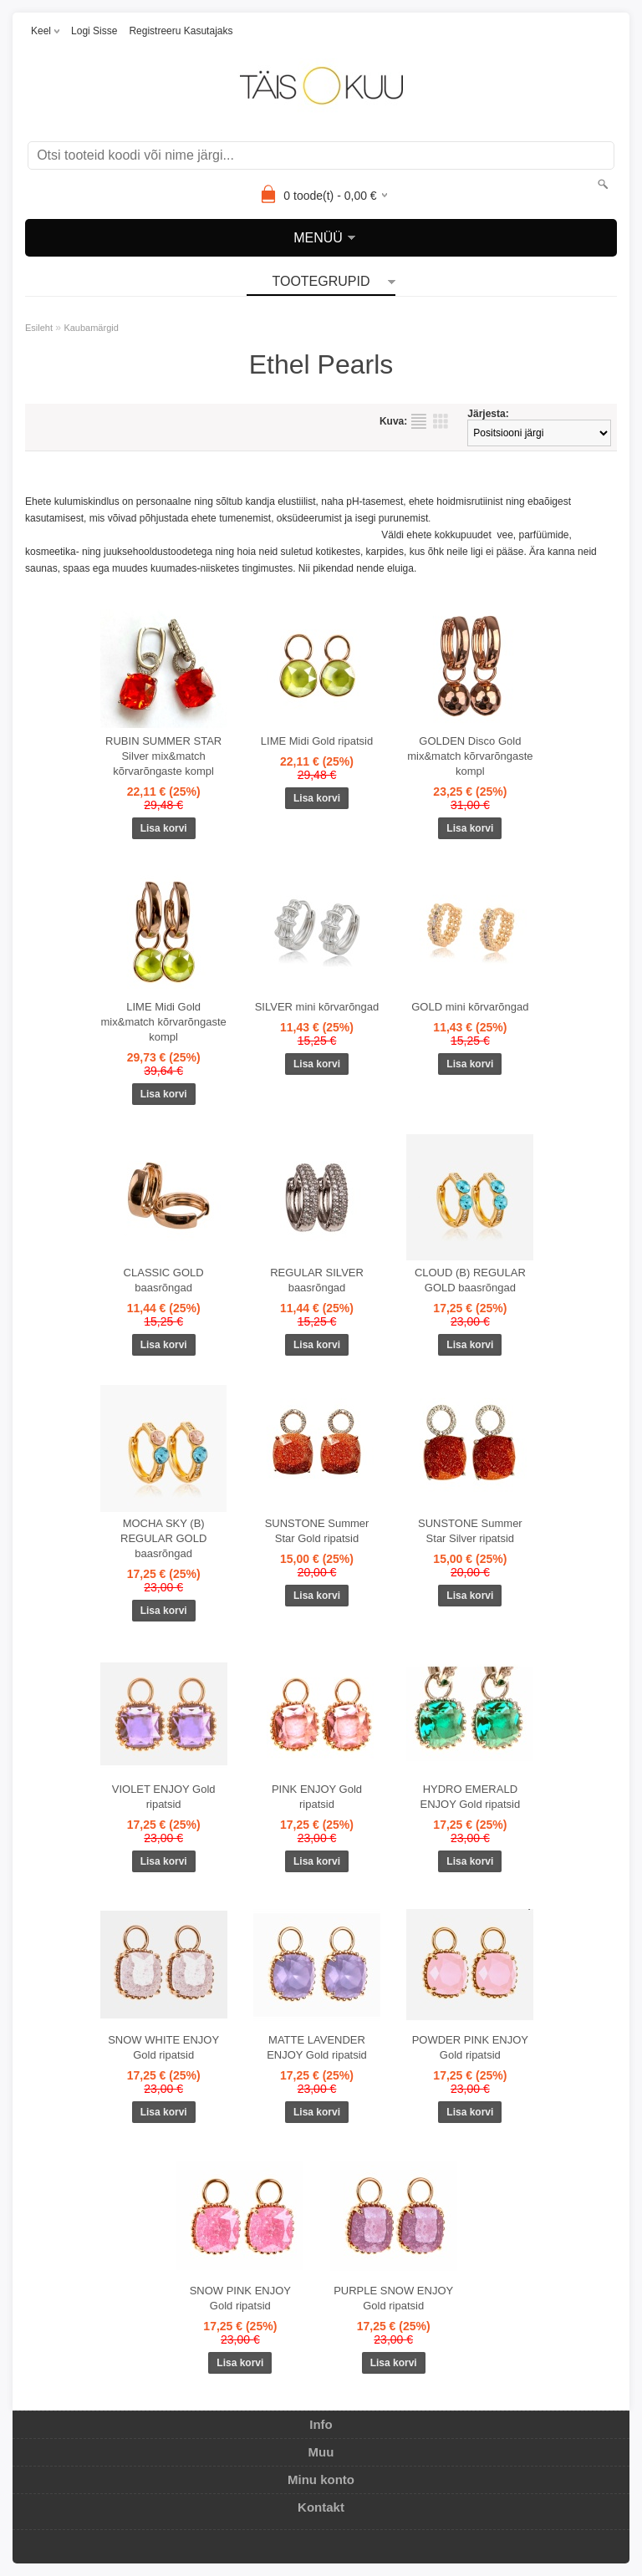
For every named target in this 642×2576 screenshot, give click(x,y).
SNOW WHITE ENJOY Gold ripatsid (163, 2047)
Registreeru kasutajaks (180, 31)
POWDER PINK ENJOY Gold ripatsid (470, 2047)
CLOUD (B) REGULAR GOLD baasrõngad (470, 1280)
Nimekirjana (418, 421)
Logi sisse (94, 31)
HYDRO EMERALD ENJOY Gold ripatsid (470, 1796)
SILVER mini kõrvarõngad (317, 1006)
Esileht (39, 328)
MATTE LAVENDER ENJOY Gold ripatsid (317, 2047)
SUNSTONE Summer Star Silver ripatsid (470, 1531)
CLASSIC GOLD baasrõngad (164, 1280)
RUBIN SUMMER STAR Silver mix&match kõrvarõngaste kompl (163, 756)
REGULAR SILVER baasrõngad (317, 1280)
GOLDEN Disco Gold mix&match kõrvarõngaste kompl (469, 756)
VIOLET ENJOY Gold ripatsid (164, 1796)
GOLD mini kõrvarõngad (469, 1006)
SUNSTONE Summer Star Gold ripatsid (317, 1531)
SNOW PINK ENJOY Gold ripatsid (240, 2298)
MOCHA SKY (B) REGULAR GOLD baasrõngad (163, 1538)
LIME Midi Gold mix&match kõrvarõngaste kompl (164, 1021)
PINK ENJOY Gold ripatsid (317, 1796)
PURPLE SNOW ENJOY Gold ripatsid (393, 2298)
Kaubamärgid (91, 328)
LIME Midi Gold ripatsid (317, 741)
